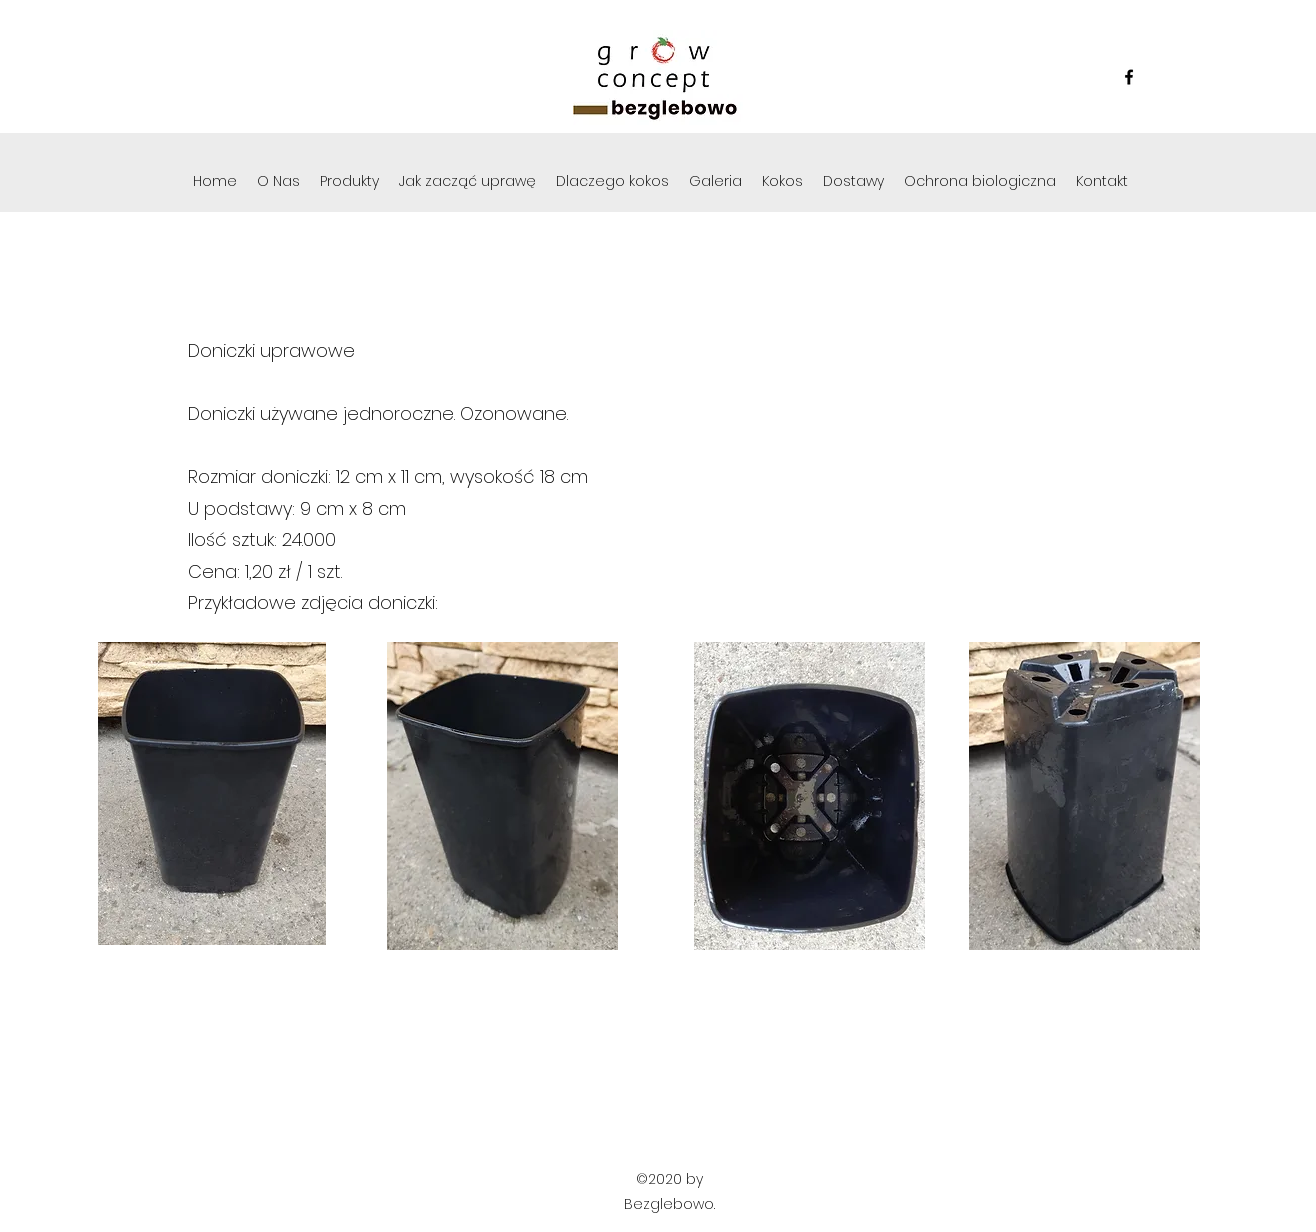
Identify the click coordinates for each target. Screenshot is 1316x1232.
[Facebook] (1129, 77)
